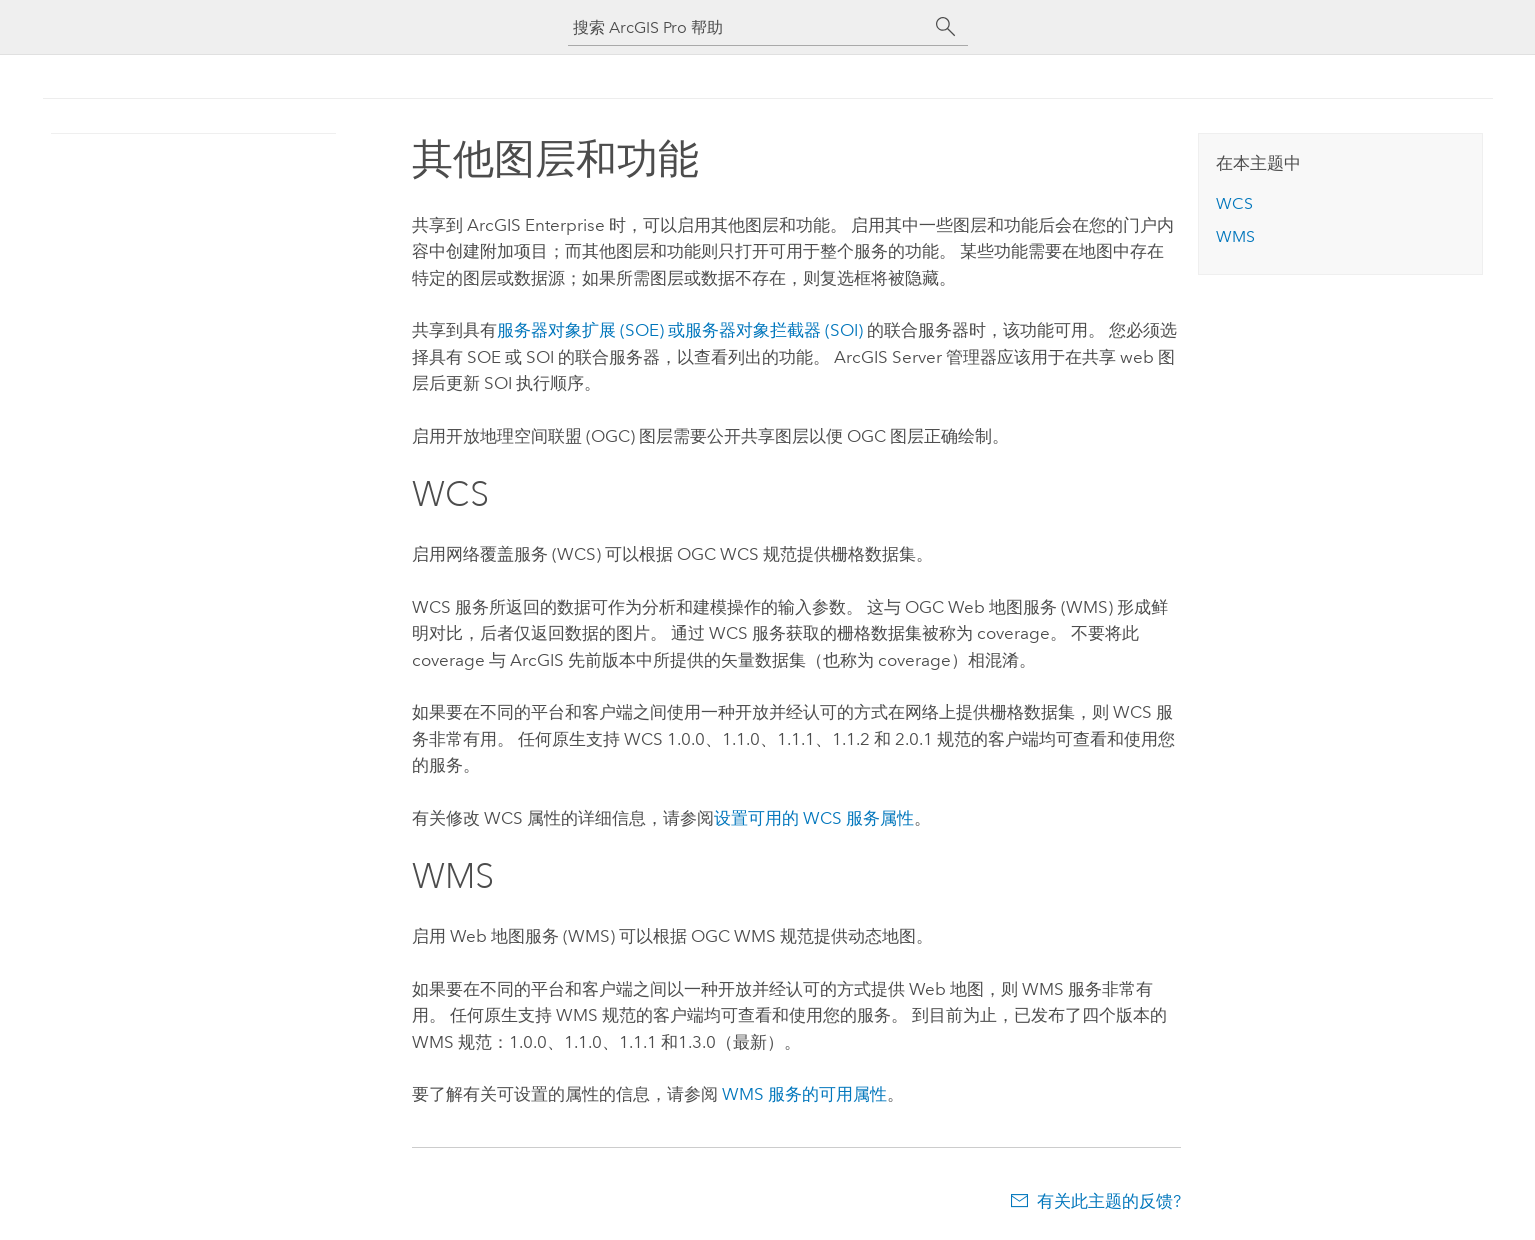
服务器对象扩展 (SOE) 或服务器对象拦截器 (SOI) (680, 330)
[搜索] (946, 27)
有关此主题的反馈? (1109, 1201)
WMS (1235, 236)
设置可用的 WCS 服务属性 (814, 818)
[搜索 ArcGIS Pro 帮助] (748, 27)
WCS (1234, 203)
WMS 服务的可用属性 (804, 1094)
